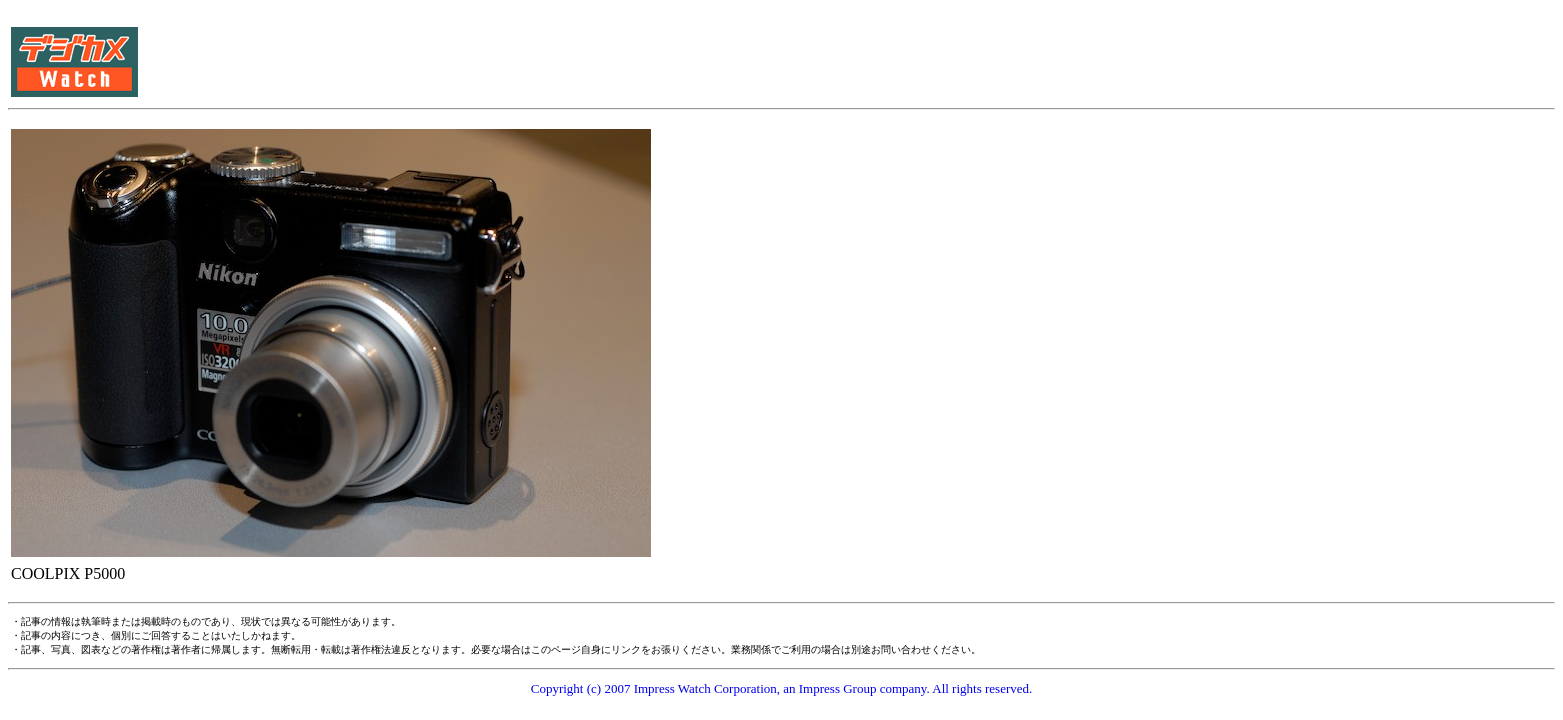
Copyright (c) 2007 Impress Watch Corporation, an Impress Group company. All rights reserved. (782, 688)
